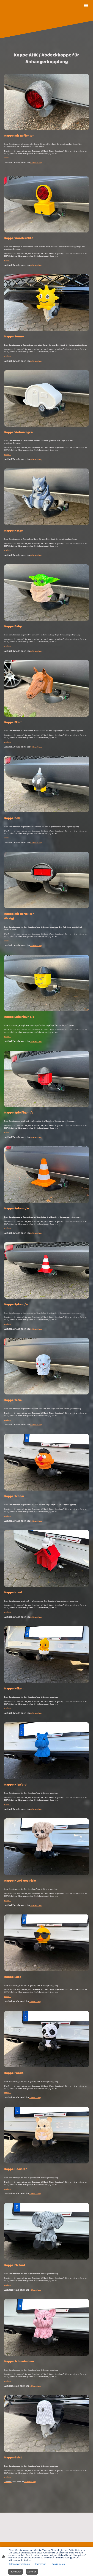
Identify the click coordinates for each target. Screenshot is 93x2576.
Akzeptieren (15, 2571)
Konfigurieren (58, 2564)
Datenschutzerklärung (19, 2564)
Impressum (40, 2564)
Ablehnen (32, 2571)
